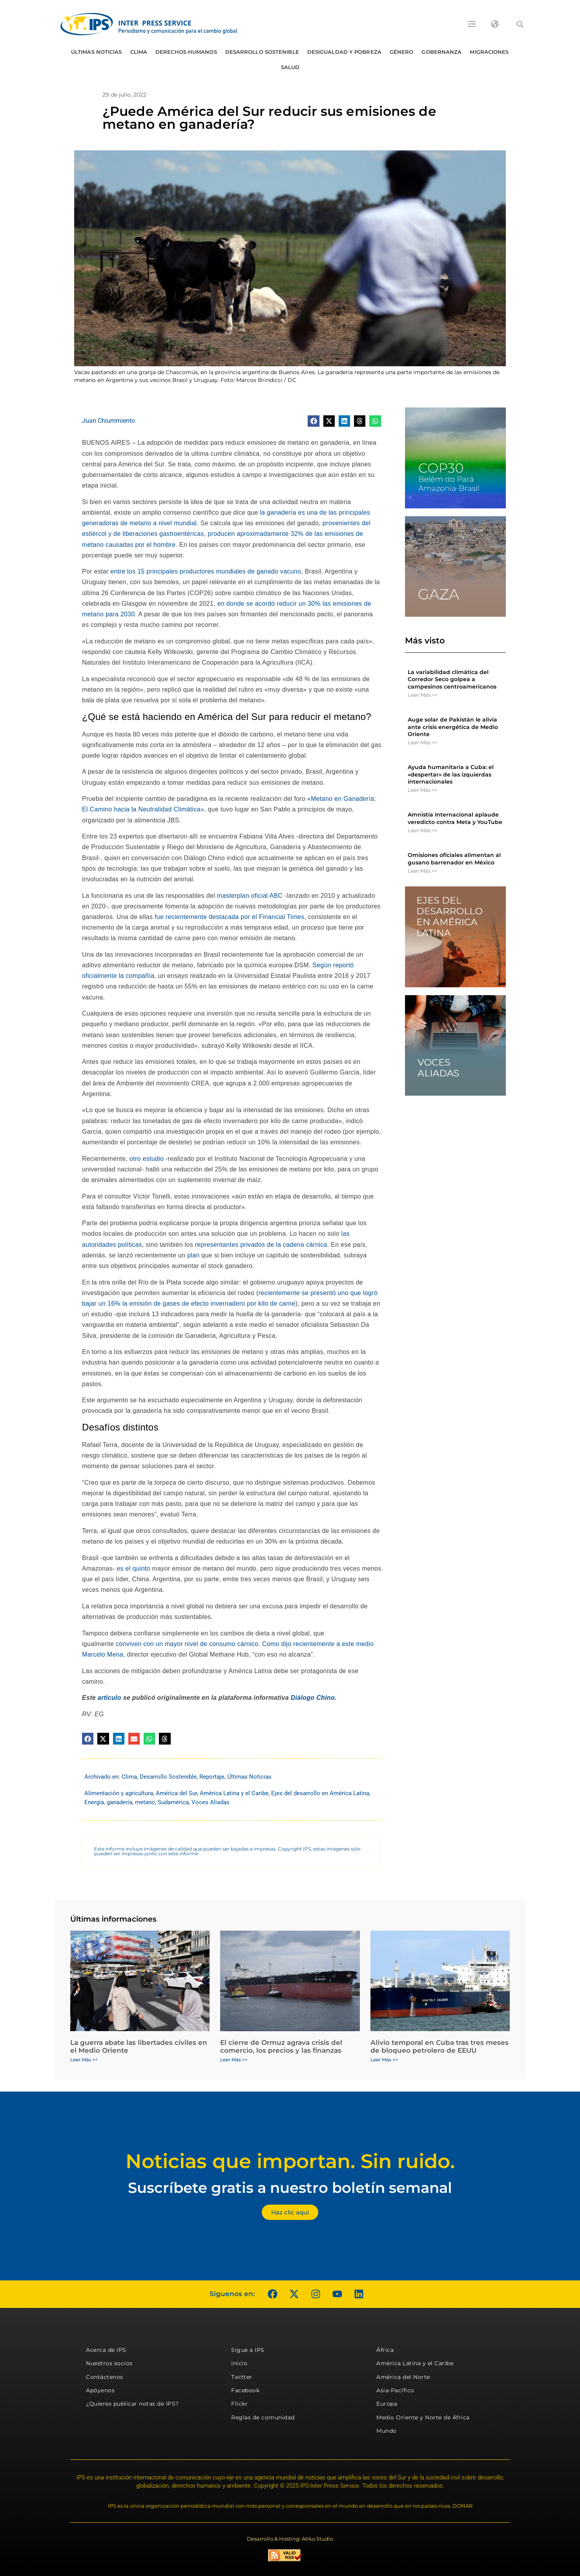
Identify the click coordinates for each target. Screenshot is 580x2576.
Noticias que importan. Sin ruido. (290, 2161)
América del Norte (403, 2377)
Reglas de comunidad (263, 2417)
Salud (290, 67)
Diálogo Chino (313, 1697)
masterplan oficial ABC (250, 895)
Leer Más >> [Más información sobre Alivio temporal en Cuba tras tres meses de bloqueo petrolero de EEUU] (384, 2060)
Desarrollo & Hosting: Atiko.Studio (290, 2539)
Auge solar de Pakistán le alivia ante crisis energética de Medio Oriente (453, 726)
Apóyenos (100, 2390)
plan (193, 1255)
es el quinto (133, 1568)
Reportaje (211, 1776)
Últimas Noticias (96, 52)
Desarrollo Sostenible (262, 52)
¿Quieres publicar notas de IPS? (132, 2403)
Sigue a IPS (247, 2349)
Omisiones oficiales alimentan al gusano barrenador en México (454, 858)
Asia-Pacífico (395, 2390)
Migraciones (489, 52)
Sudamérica (173, 1802)
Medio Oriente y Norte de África (423, 2417)
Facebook (245, 2390)
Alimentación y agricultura (118, 1793)
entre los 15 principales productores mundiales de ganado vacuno (205, 571)
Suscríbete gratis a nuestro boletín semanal (290, 2187)
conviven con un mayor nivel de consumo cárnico (186, 1644)
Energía (94, 1802)
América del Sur (176, 1793)
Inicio (239, 2363)
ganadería (119, 1802)
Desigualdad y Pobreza (344, 52)
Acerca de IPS (106, 2349)
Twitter (241, 2377)
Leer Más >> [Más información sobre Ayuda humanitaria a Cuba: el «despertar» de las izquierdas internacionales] (422, 790)
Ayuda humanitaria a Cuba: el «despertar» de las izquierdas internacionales (451, 774)
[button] (520, 24)
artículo (109, 1697)
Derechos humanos (186, 52)
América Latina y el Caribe (234, 1793)
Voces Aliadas (211, 1802)
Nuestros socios (109, 2363)
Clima (139, 52)
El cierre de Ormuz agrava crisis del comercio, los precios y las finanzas (281, 2046)
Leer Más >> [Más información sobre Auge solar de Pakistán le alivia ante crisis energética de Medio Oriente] (422, 742)
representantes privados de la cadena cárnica (261, 1244)
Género (402, 52)
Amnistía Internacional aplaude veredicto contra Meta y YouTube (455, 818)
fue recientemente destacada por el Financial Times (229, 916)
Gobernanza (441, 52)
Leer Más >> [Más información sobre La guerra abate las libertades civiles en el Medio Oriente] (84, 2060)
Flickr (239, 2403)
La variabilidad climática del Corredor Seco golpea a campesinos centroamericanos (452, 679)
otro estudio (146, 1158)
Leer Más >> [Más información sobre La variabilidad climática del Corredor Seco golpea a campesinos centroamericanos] (422, 695)
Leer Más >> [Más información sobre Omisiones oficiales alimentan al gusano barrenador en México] (422, 871)
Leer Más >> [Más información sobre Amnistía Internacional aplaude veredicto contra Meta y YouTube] (422, 830)
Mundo (386, 2430)
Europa (386, 2403)
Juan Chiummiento (108, 420)
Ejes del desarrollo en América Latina (320, 1793)
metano (145, 1802)
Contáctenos (104, 2377)
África (385, 2349)
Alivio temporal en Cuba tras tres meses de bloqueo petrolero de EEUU (439, 2046)
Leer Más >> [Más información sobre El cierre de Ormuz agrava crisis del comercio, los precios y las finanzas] (234, 2060)
